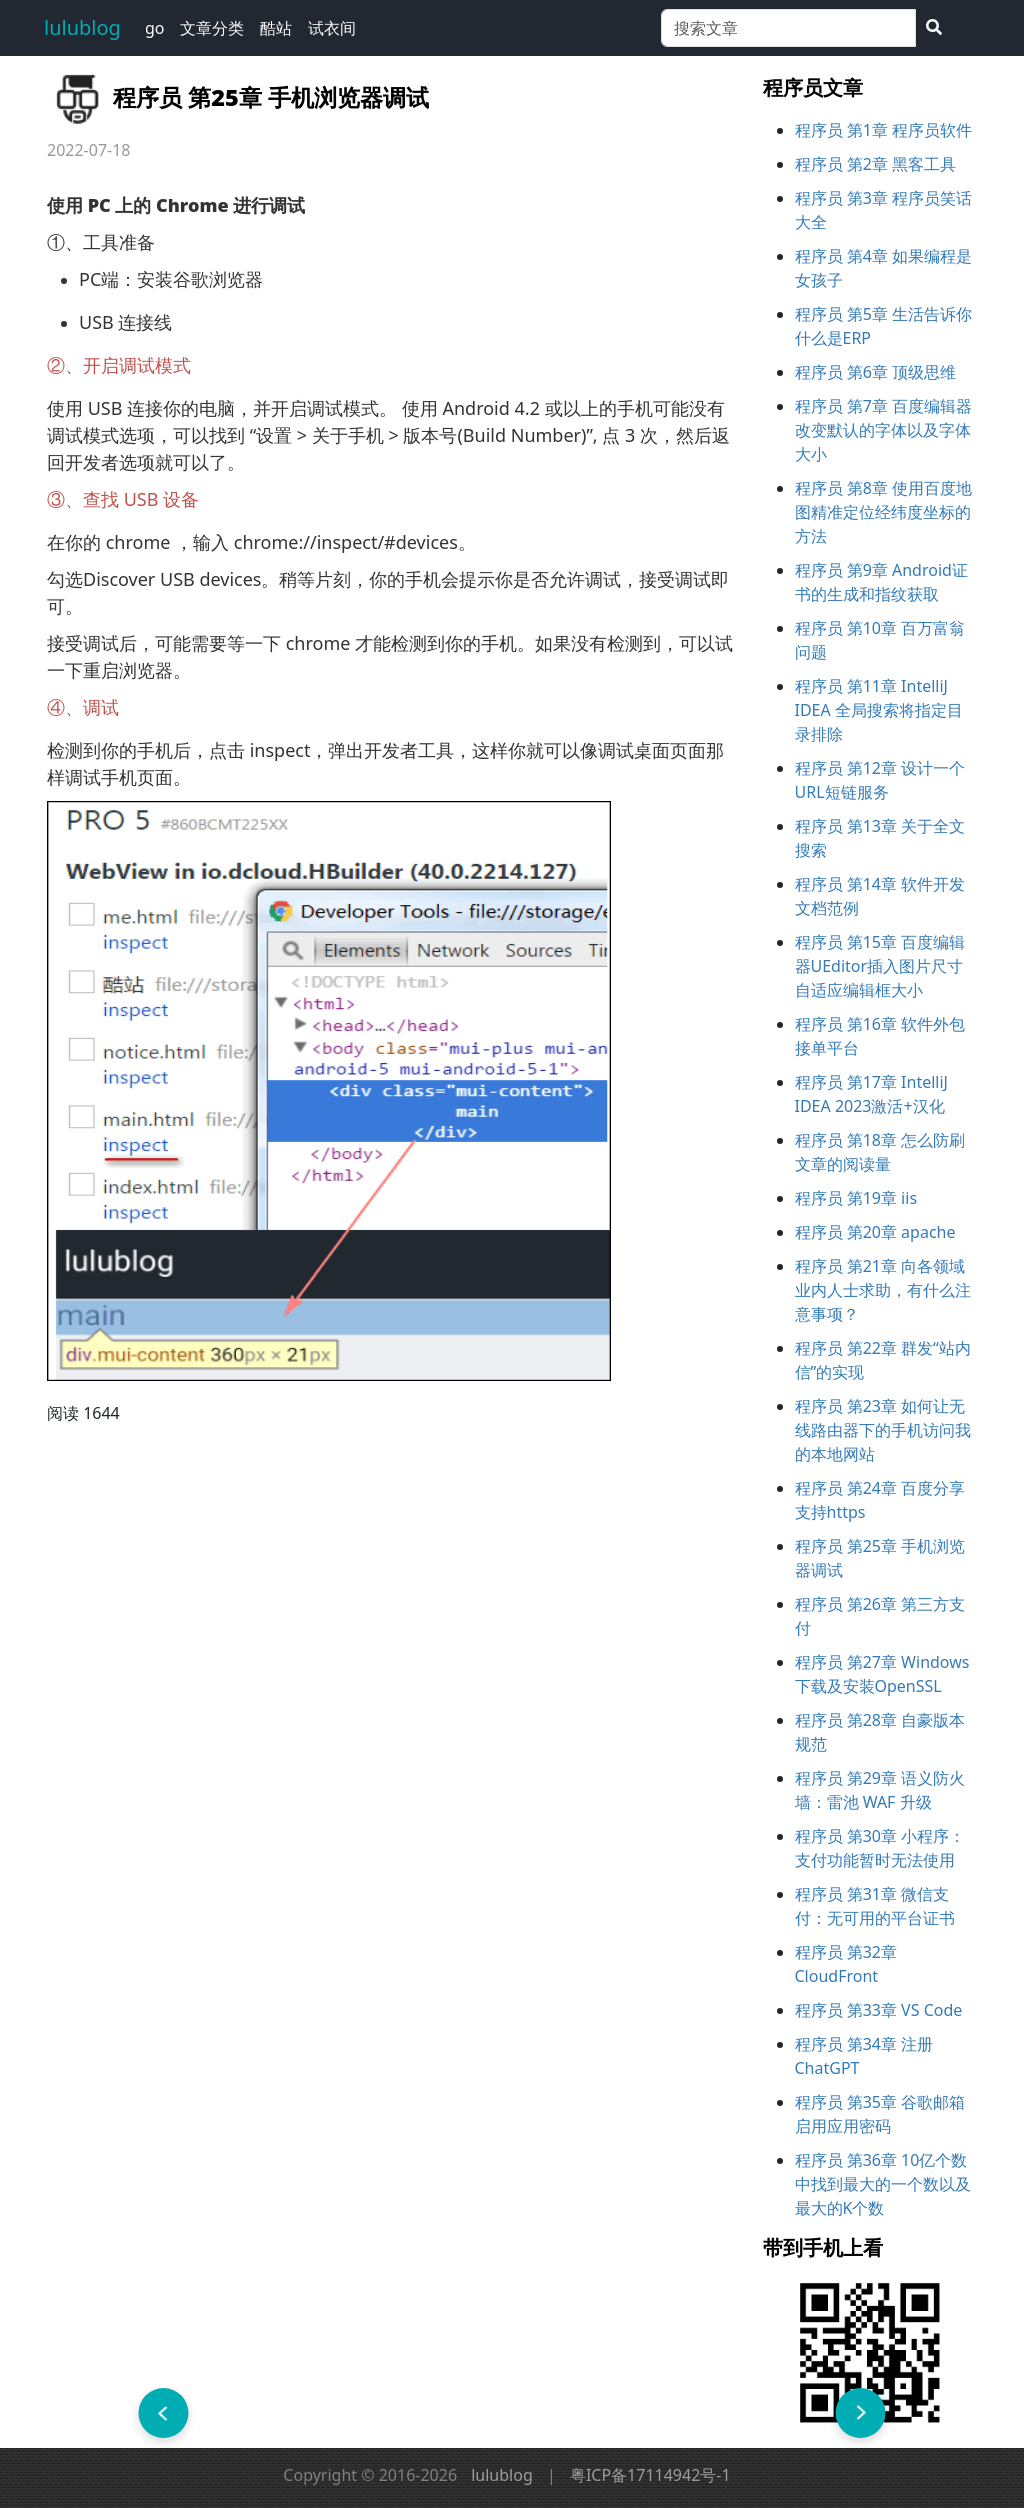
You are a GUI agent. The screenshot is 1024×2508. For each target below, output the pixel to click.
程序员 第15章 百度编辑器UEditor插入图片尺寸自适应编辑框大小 (880, 966)
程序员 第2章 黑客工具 (875, 164)
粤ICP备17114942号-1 (650, 2475)
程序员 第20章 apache (875, 1232)
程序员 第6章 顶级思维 (875, 372)
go (155, 28)
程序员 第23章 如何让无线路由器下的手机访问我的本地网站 (883, 1430)
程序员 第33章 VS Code (879, 2010)
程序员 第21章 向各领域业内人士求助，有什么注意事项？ (883, 1290)
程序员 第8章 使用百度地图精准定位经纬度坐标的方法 (883, 512)
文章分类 (212, 28)
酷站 (276, 28)
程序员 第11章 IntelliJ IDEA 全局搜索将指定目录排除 (879, 710)
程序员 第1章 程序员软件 (883, 130)
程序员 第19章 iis (856, 1198)
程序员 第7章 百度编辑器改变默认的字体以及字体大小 (883, 430)
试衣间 (332, 28)
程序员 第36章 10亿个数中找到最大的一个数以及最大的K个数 (883, 2184)
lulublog (82, 27)
